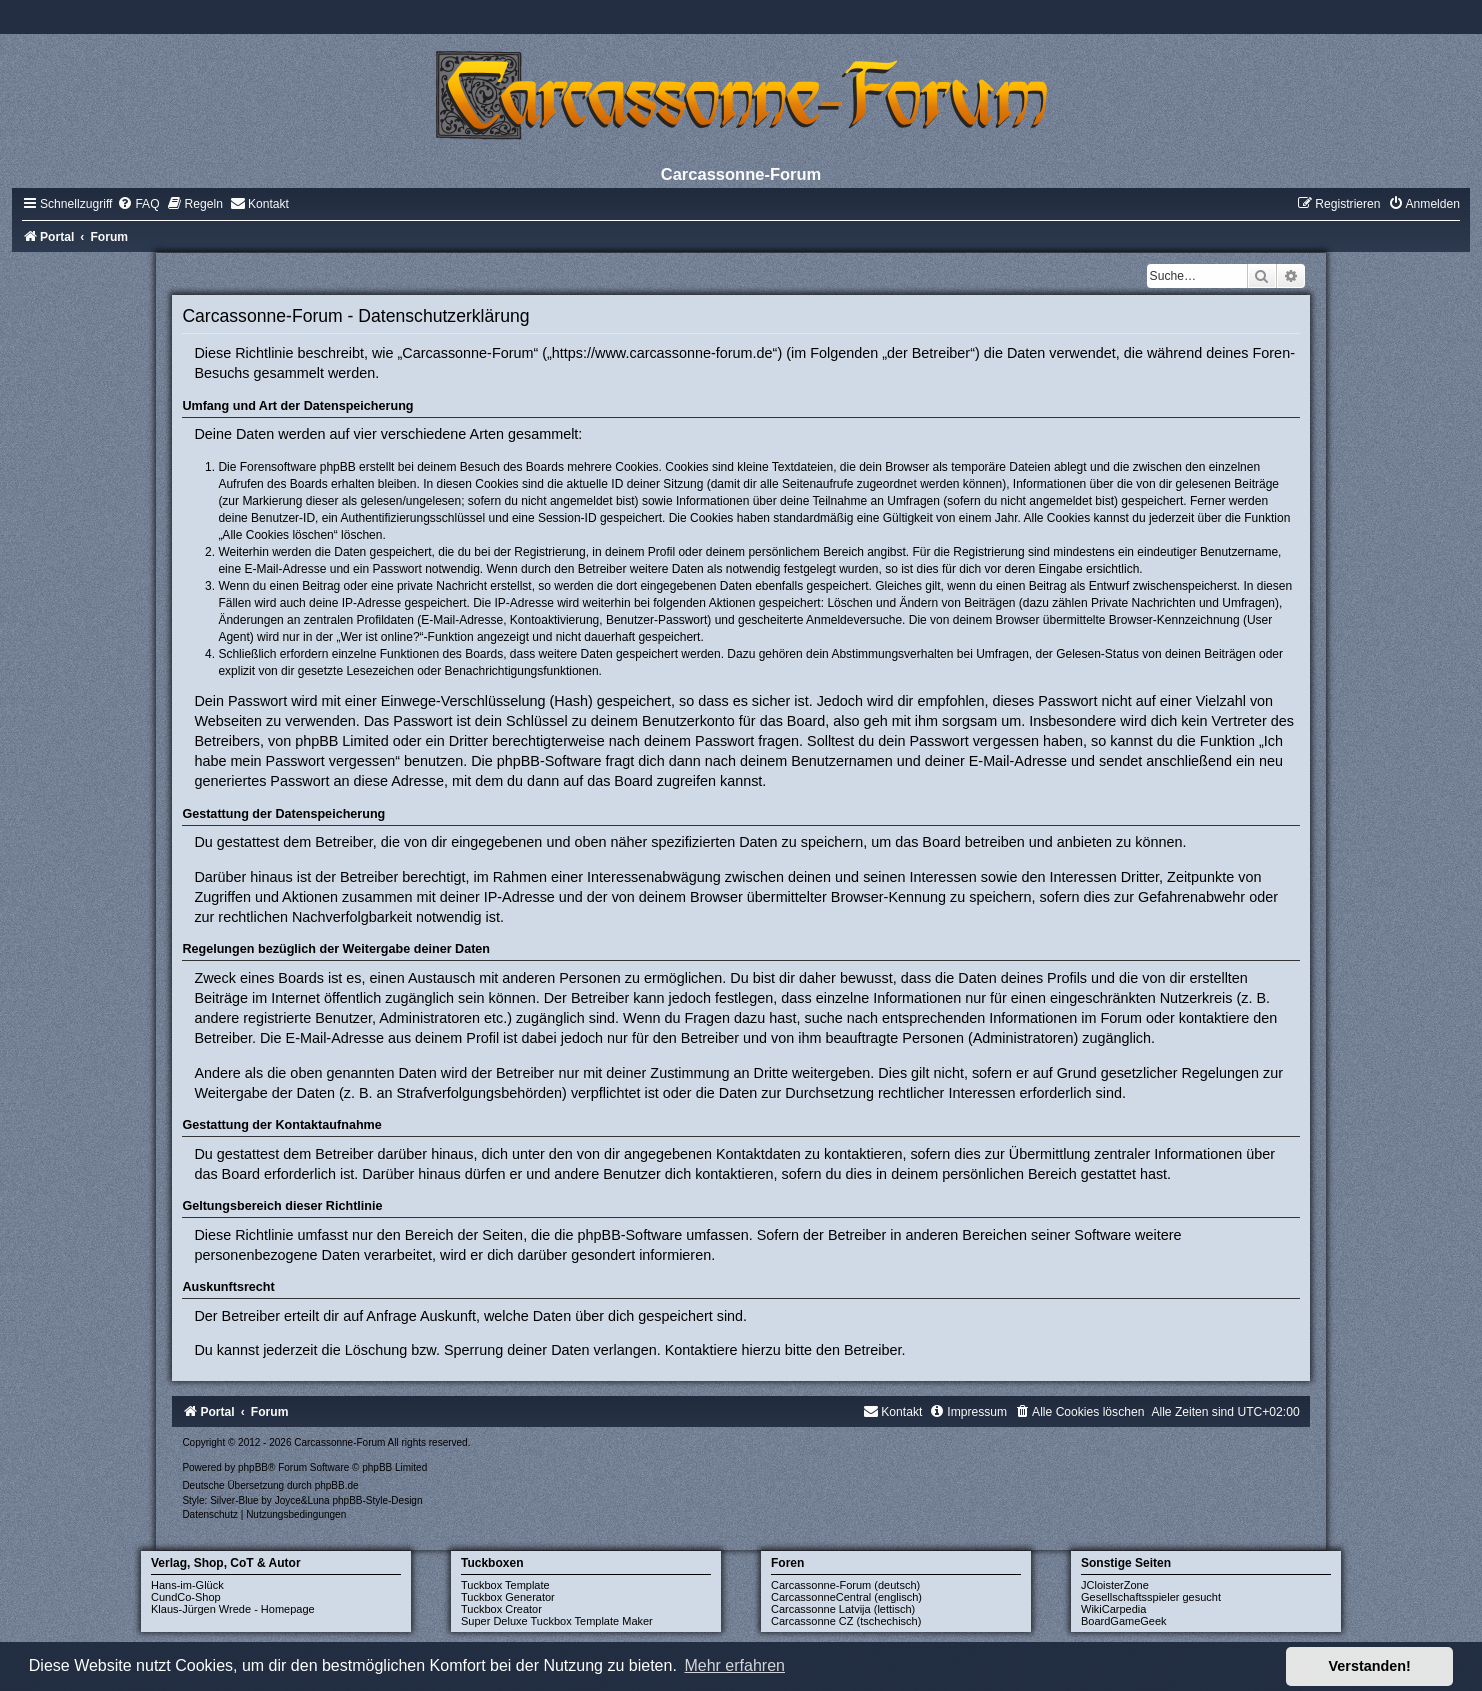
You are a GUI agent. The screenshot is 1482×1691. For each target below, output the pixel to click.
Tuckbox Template (505, 1585)
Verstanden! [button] (1370, 1666)
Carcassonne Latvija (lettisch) (843, 1609)
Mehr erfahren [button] (734, 1665)
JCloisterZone (1115, 1585)
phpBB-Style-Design (377, 1500)
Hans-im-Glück (187, 1585)
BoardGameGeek (1124, 1621)
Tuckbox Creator (501, 1609)
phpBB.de (337, 1485)
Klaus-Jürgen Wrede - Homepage (233, 1609)
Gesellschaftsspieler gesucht (1151, 1597)
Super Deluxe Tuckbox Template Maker (557, 1621)
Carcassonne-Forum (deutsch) (845, 1585)
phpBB (253, 1467)
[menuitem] (138, 204)
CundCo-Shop (186, 1597)
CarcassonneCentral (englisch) (846, 1597)
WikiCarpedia (1113, 1609)
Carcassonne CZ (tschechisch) (846, 1621)
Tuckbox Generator (508, 1597)
